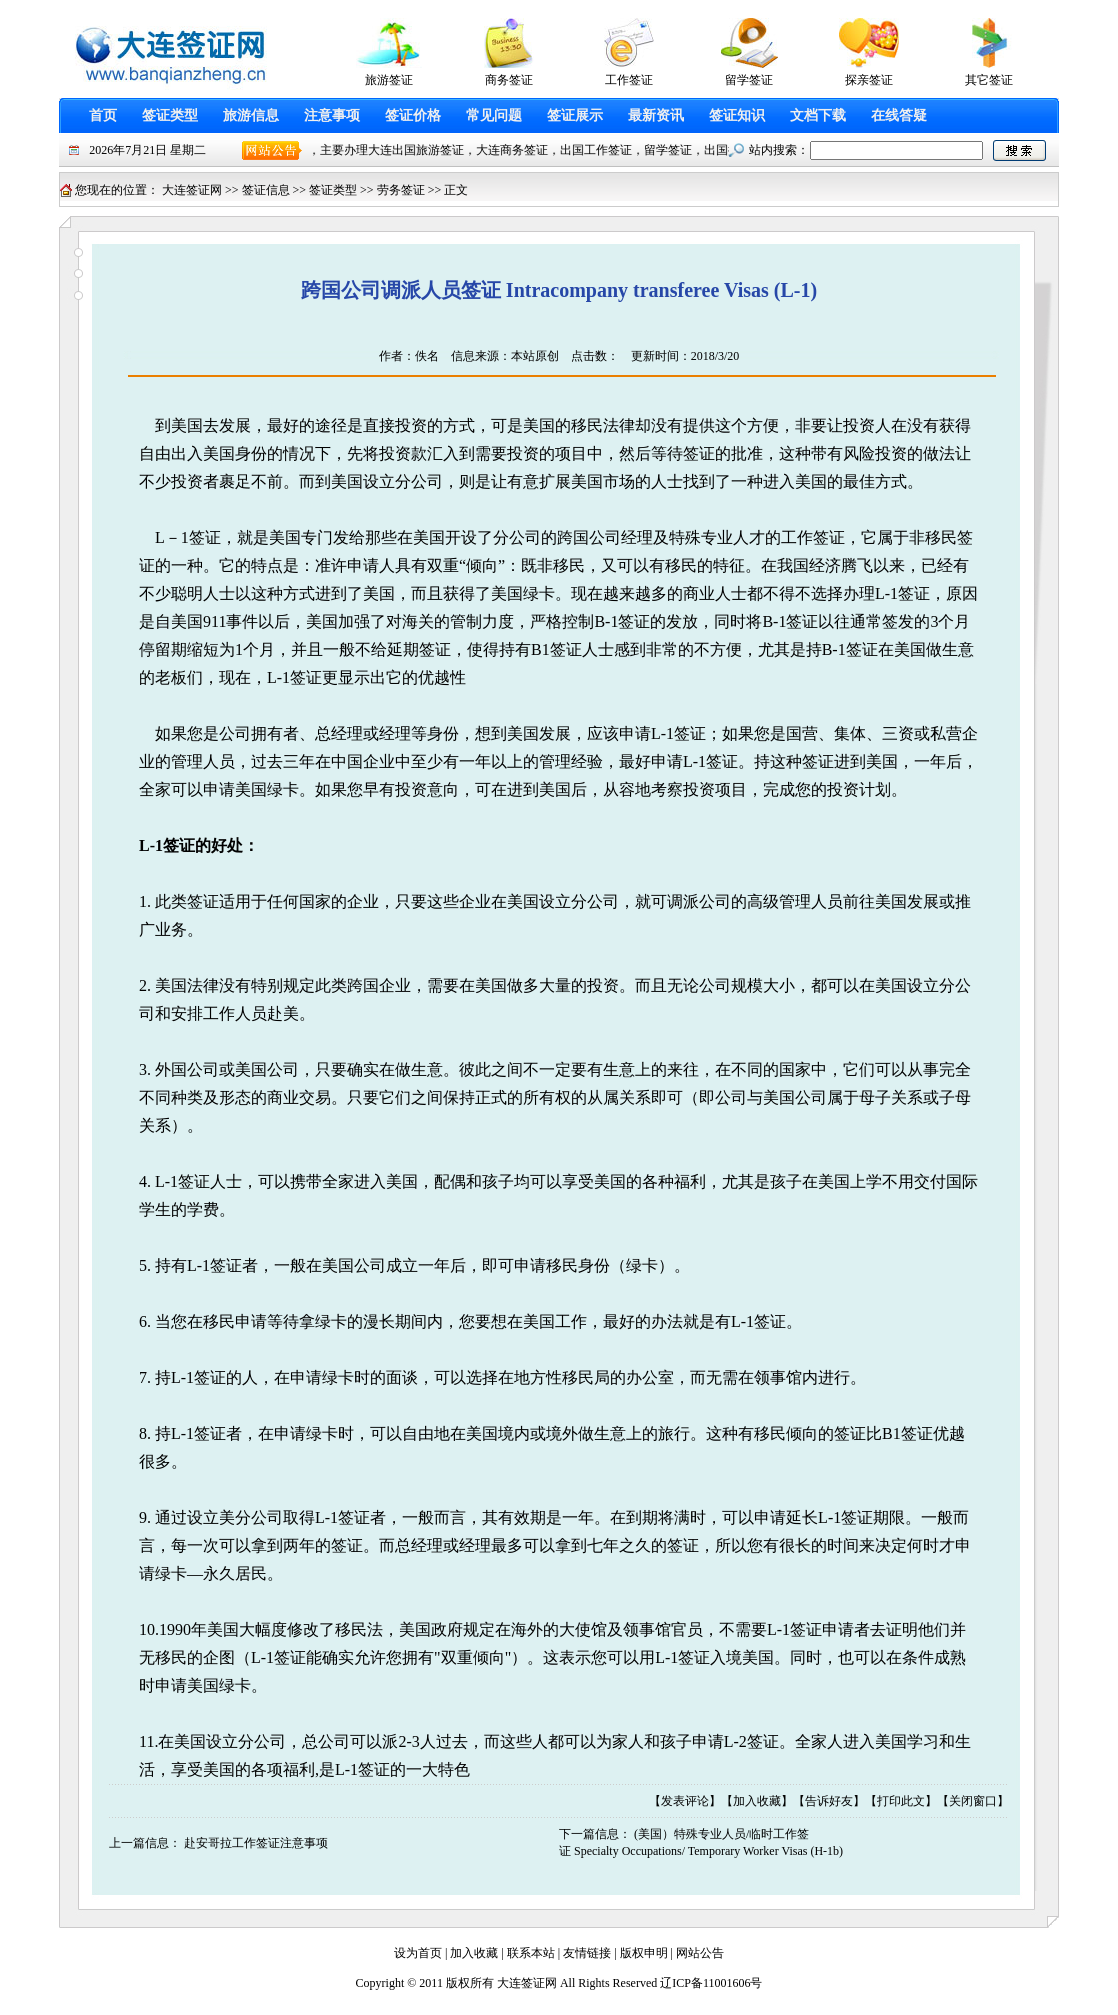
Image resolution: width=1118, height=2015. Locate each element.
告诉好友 (829, 1801)
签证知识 (737, 115)
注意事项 (332, 115)
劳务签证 (401, 190)
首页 (103, 115)
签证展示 (575, 115)
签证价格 (413, 115)
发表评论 (685, 1801)
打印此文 (901, 1801)
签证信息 (266, 190)
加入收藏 (757, 1801)
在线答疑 (899, 115)
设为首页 (418, 1953)
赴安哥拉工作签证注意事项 (256, 1843)
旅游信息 (251, 115)
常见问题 (494, 115)
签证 (699, 453)
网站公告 (700, 1953)
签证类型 (170, 115)
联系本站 (531, 1953)
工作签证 (813, 537)
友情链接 (587, 1953)
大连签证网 (192, 190)
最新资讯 (656, 115)
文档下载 (818, 115)
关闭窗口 (973, 1801)
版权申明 (644, 1953)
